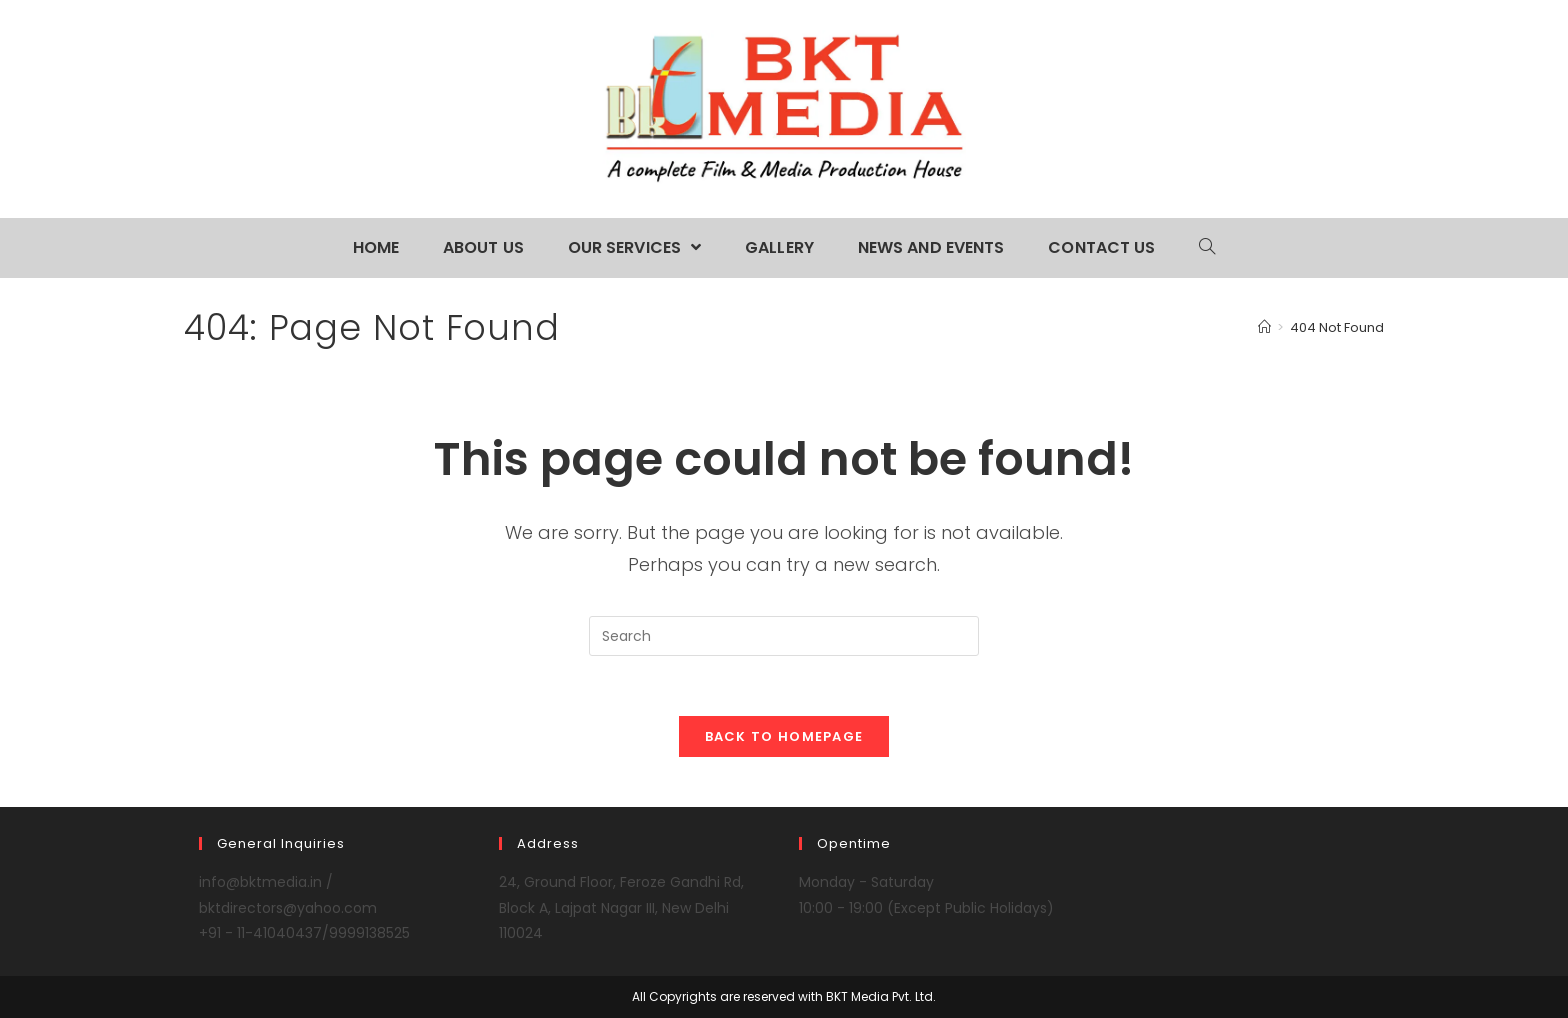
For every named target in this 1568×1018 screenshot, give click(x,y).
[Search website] (1207, 248)
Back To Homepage (784, 736)
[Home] (1264, 327)
